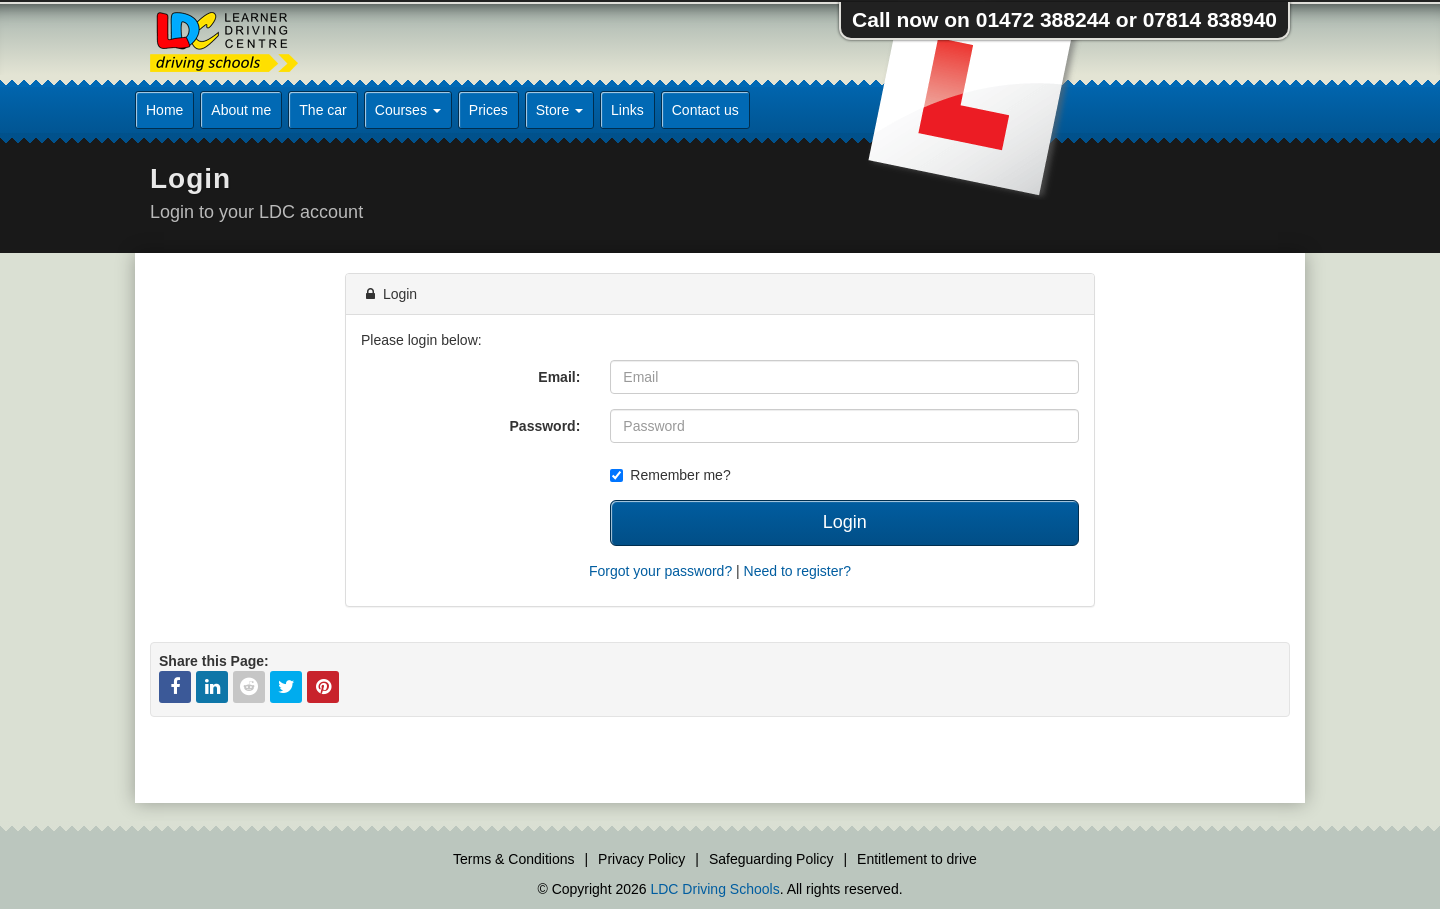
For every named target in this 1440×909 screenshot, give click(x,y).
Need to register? (797, 571)
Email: (559, 377)
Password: (545, 426)
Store (559, 110)
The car (322, 110)
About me (241, 110)
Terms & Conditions (513, 859)
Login (845, 522)
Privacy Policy (641, 859)
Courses (408, 110)
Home (164, 110)
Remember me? (670, 475)
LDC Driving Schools (714, 889)
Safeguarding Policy (771, 859)
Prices (488, 110)
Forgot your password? (660, 571)
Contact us (705, 110)
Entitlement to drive (917, 859)
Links (627, 110)
